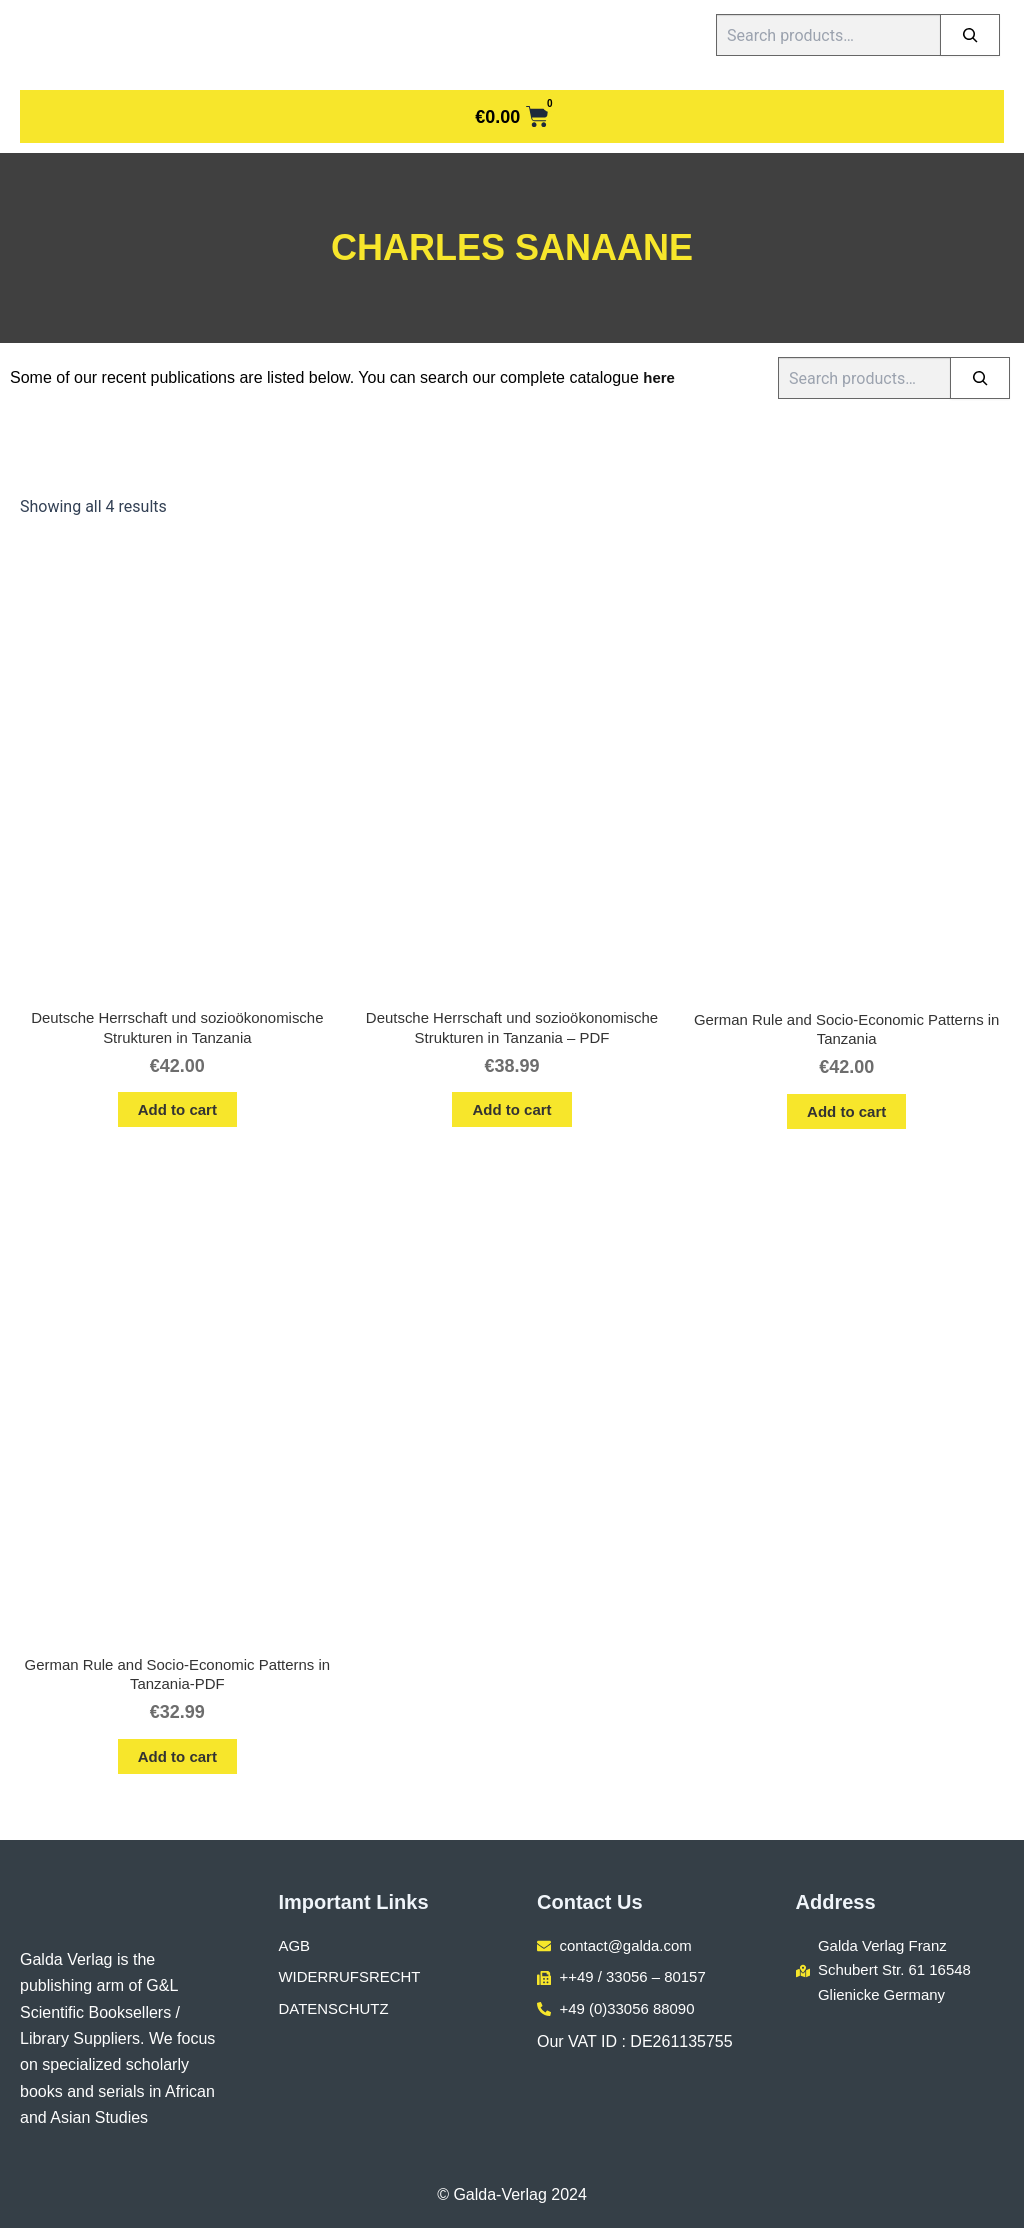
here (660, 377)
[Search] (970, 35)
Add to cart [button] (177, 1113)
